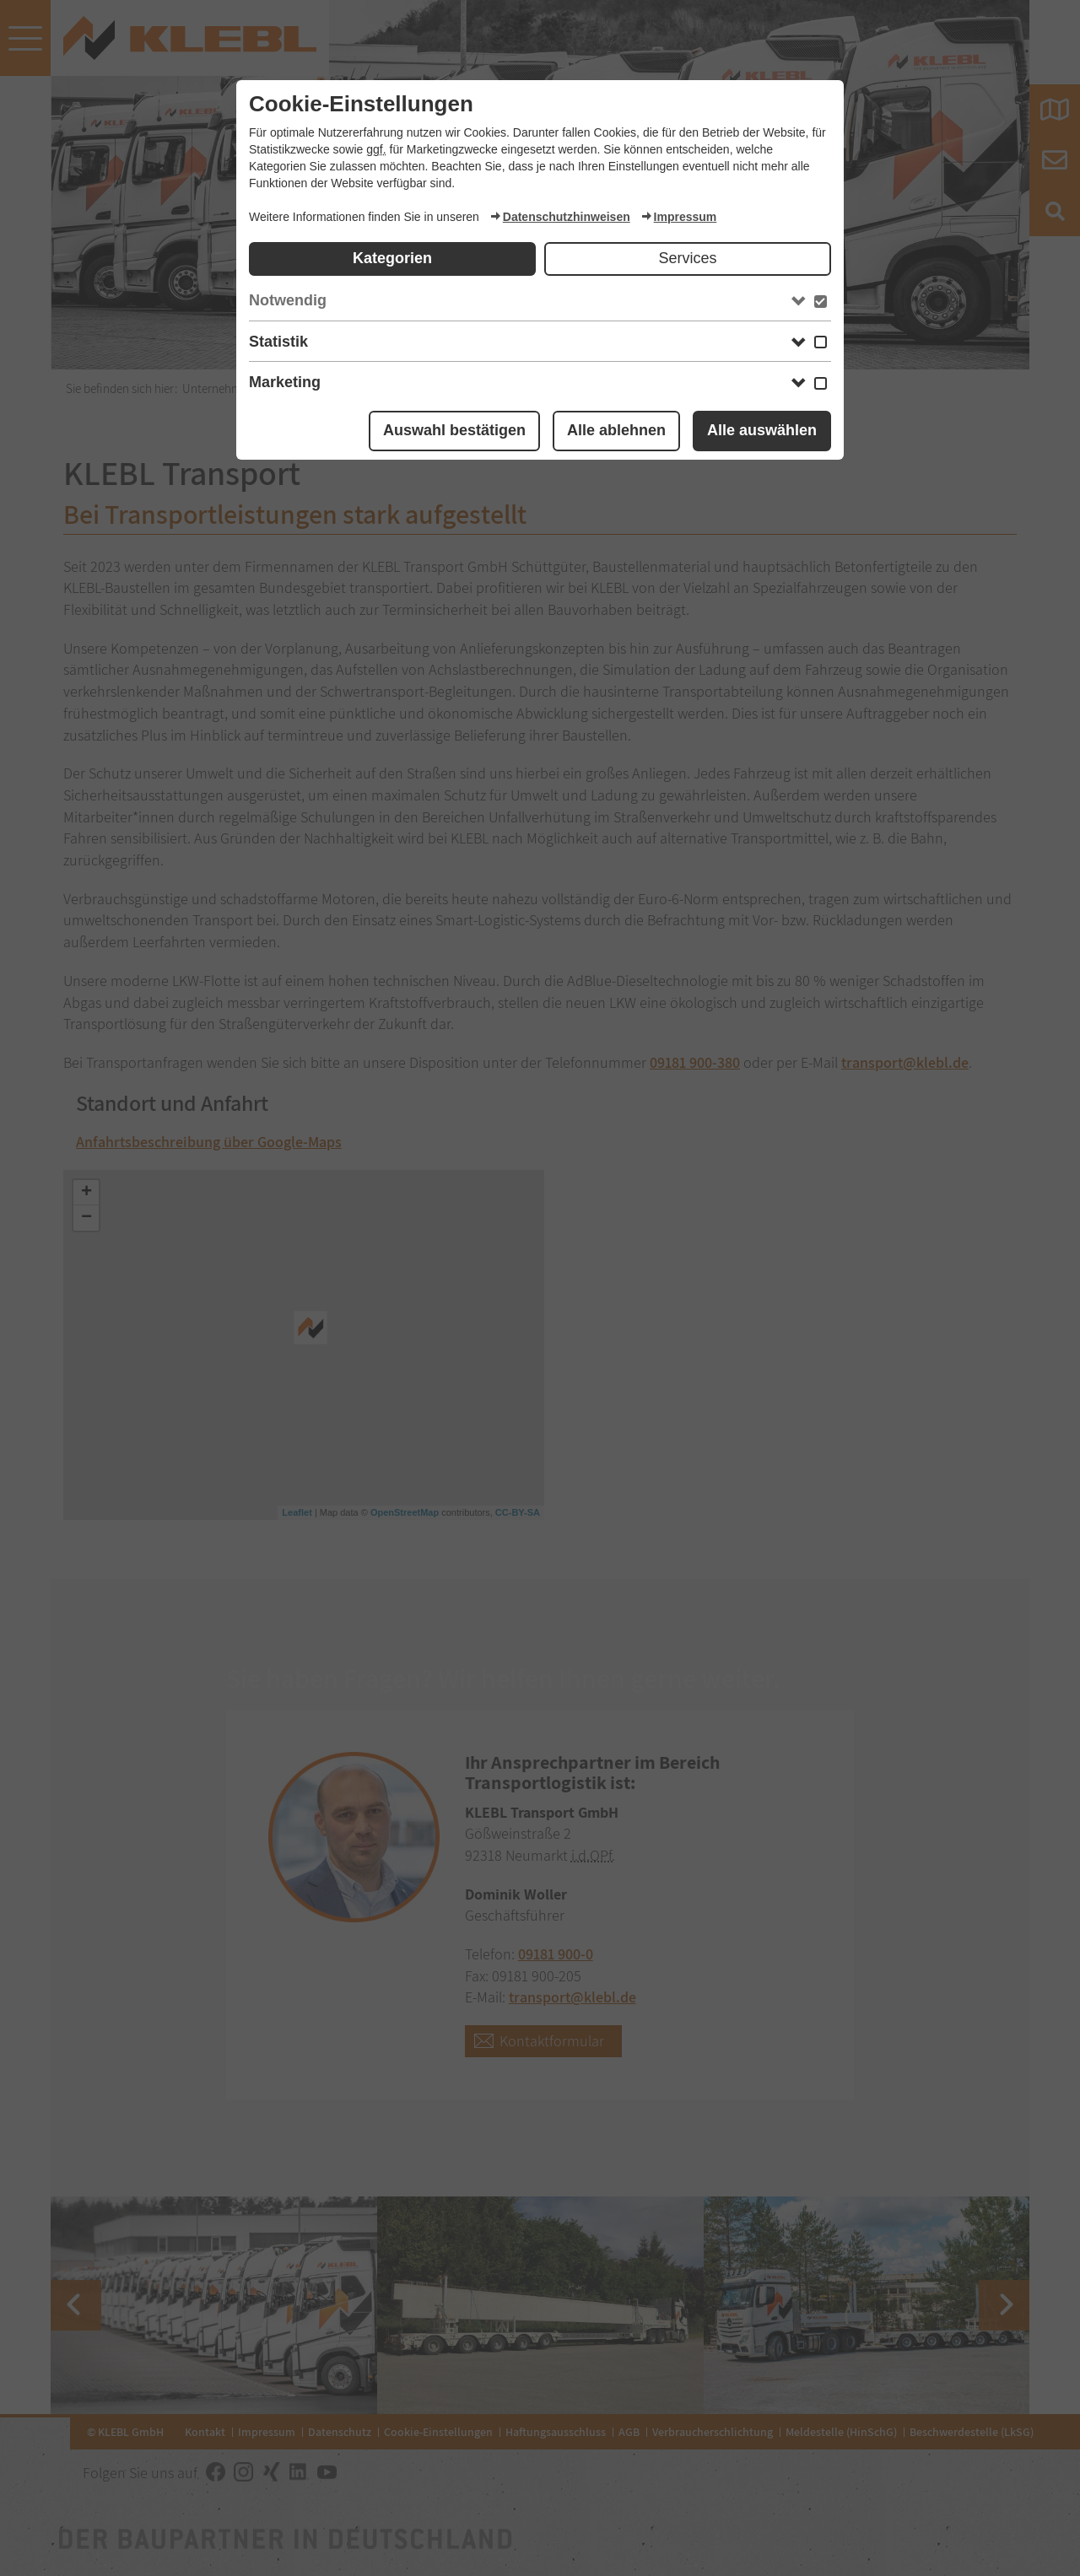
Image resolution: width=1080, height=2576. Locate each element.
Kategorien (392, 258)
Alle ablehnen (616, 430)
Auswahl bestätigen (454, 430)
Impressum (678, 217)
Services (687, 258)
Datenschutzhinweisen (559, 217)
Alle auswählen (762, 430)
